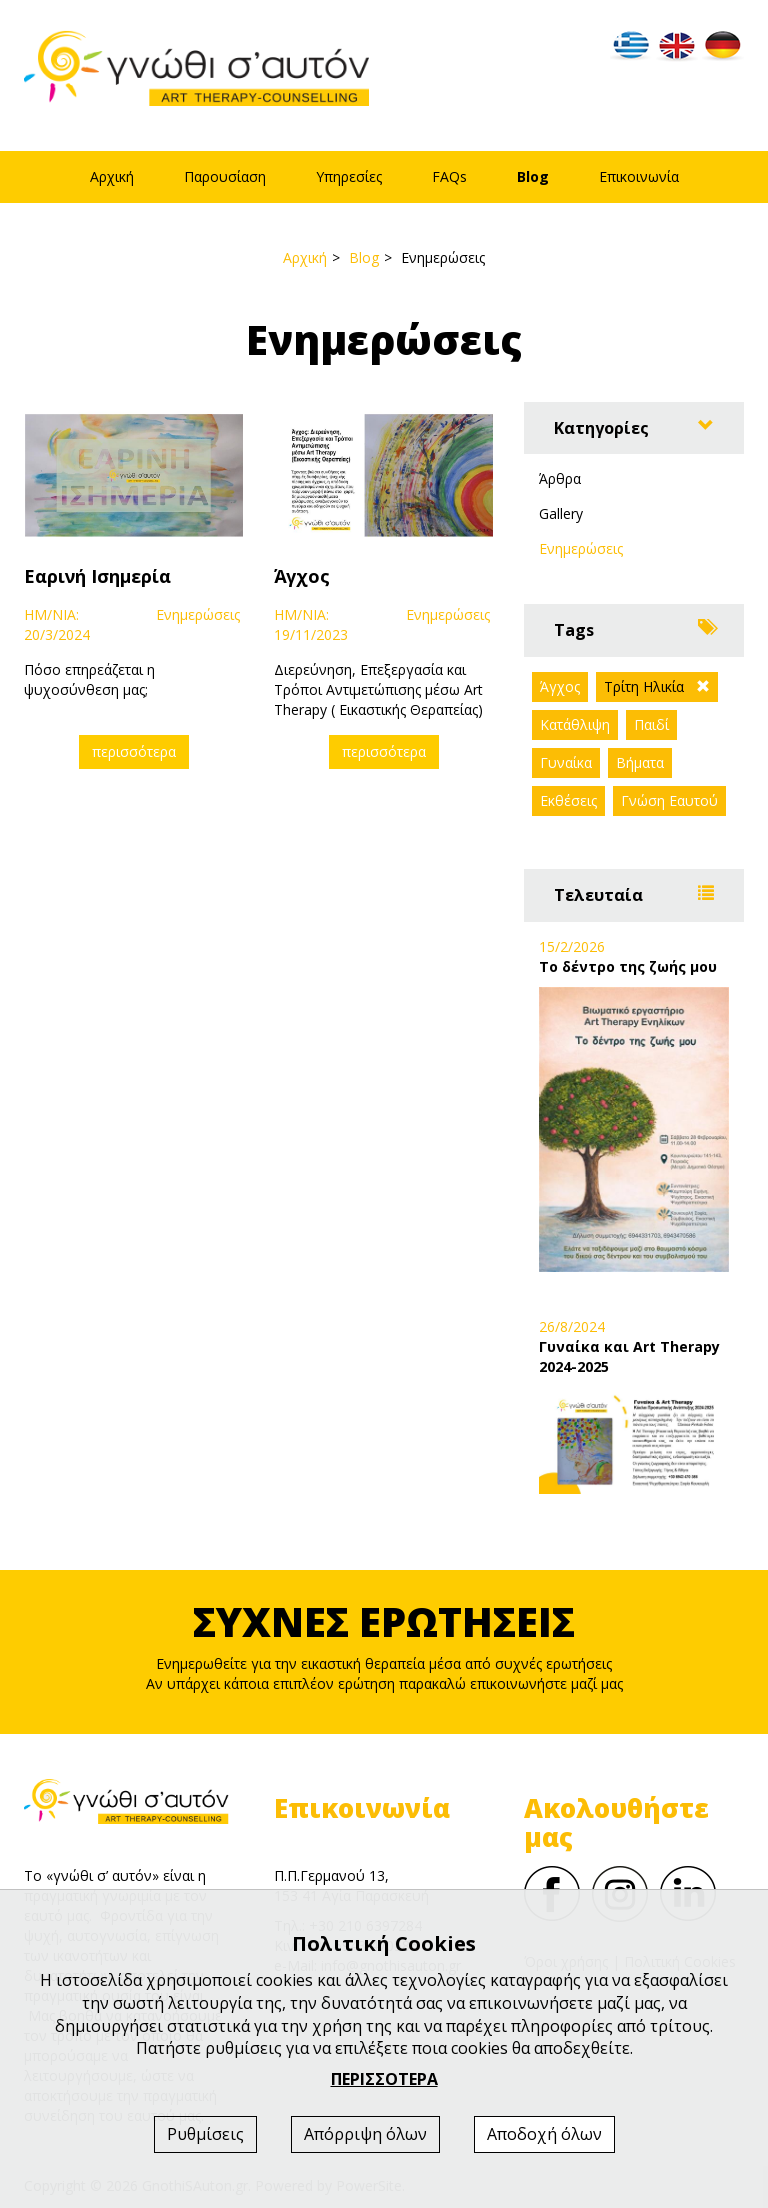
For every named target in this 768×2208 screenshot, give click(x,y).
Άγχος (560, 686)
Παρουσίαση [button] (225, 176)
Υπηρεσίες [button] (349, 176)
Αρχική (112, 176)
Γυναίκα (566, 762)
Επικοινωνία (639, 176)
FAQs (449, 176)
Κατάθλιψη (575, 724)
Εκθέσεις (568, 800)
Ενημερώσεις (581, 548)
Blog (533, 176)
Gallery (561, 513)
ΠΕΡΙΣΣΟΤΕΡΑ (384, 2079)
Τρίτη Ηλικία (644, 686)
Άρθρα (560, 478)
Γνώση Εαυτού (669, 800)
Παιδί (651, 724)
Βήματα (640, 762)
